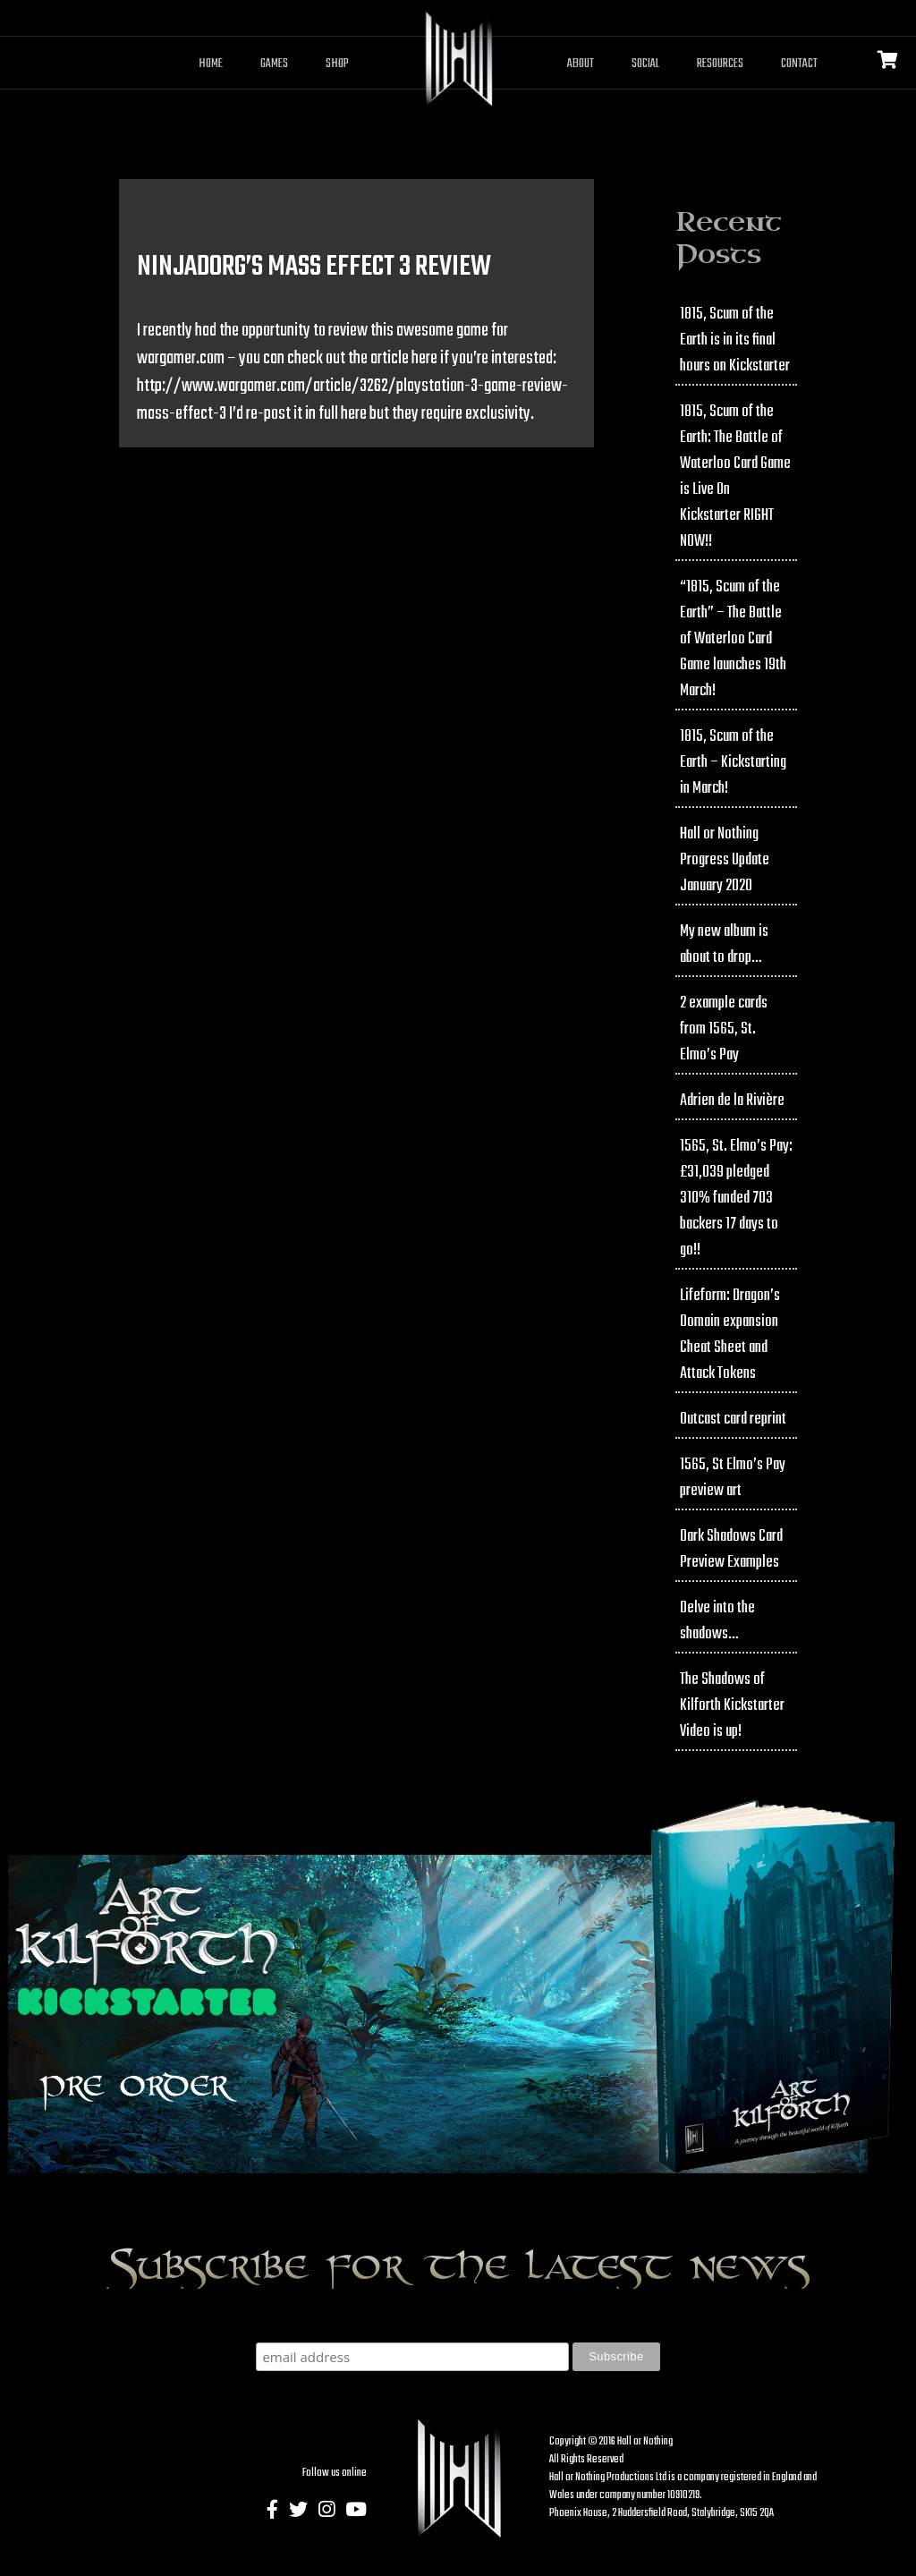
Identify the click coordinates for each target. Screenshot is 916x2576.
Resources (720, 64)
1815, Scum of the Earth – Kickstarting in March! (733, 763)
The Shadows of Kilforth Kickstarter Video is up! (732, 1706)
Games (274, 64)
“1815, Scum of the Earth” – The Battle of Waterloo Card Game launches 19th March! (733, 639)
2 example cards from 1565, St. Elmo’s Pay (724, 1029)
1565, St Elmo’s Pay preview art (732, 1478)
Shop (337, 64)
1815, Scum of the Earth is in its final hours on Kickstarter (735, 340)
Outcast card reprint (733, 1420)
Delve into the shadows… (717, 1621)
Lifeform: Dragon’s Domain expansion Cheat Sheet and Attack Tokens (730, 1335)
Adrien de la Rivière (732, 1101)
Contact (799, 64)
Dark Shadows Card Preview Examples (731, 1550)
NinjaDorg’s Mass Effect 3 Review (314, 267)
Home (211, 64)
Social (645, 64)
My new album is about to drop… (724, 945)
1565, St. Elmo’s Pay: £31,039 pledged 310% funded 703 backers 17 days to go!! (736, 1198)
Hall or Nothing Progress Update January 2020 (724, 860)
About (580, 64)
